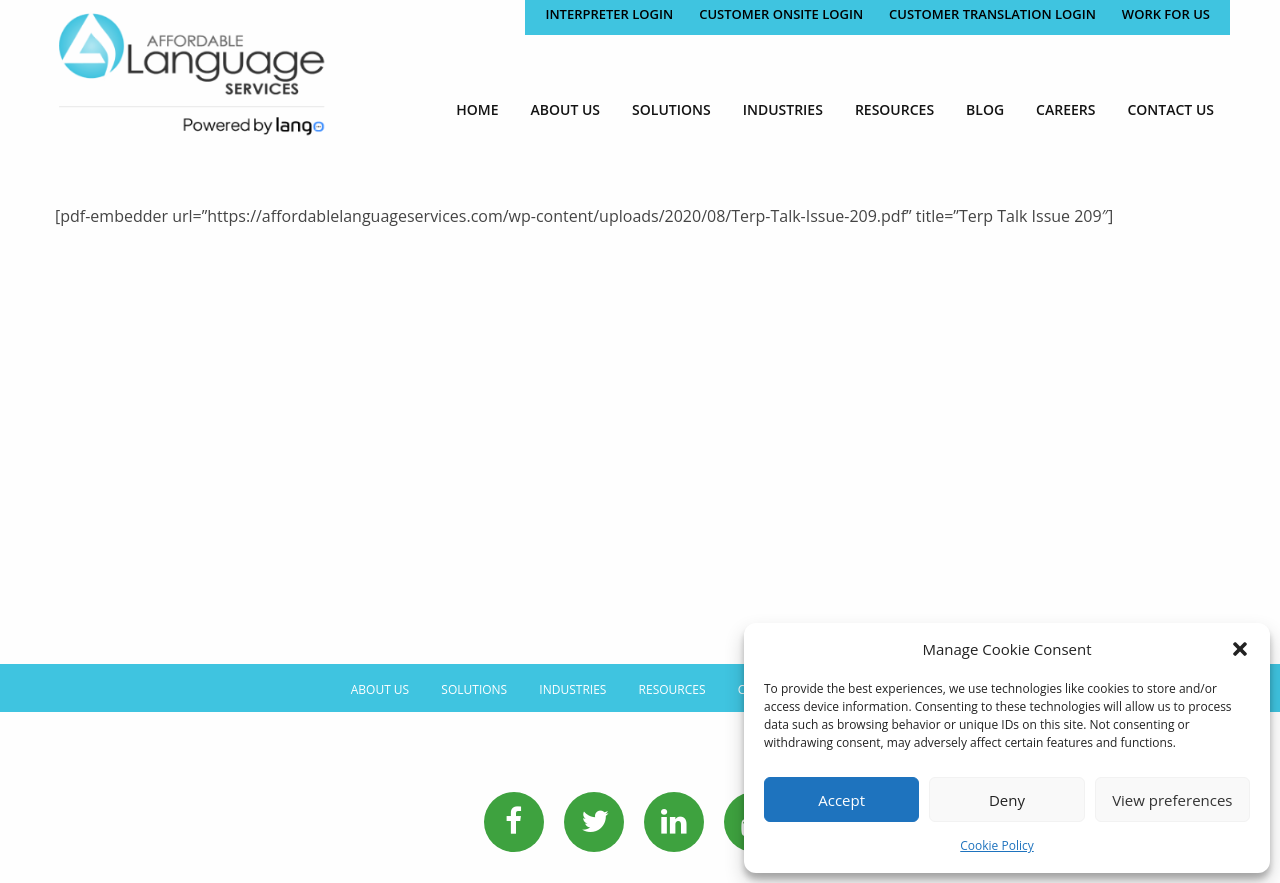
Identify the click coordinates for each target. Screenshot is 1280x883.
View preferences (1172, 800)
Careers (1065, 109)
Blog (985, 109)
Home (477, 109)
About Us (566, 109)
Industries (783, 109)
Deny (1007, 800)
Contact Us (1170, 109)
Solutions (671, 109)
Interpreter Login (609, 14)
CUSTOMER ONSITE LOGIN (781, 14)
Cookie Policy (996, 845)
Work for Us (1166, 14)
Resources (894, 109)
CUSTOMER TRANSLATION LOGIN (992, 14)
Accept (841, 800)
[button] (1240, 649)
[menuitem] (477, 109)
